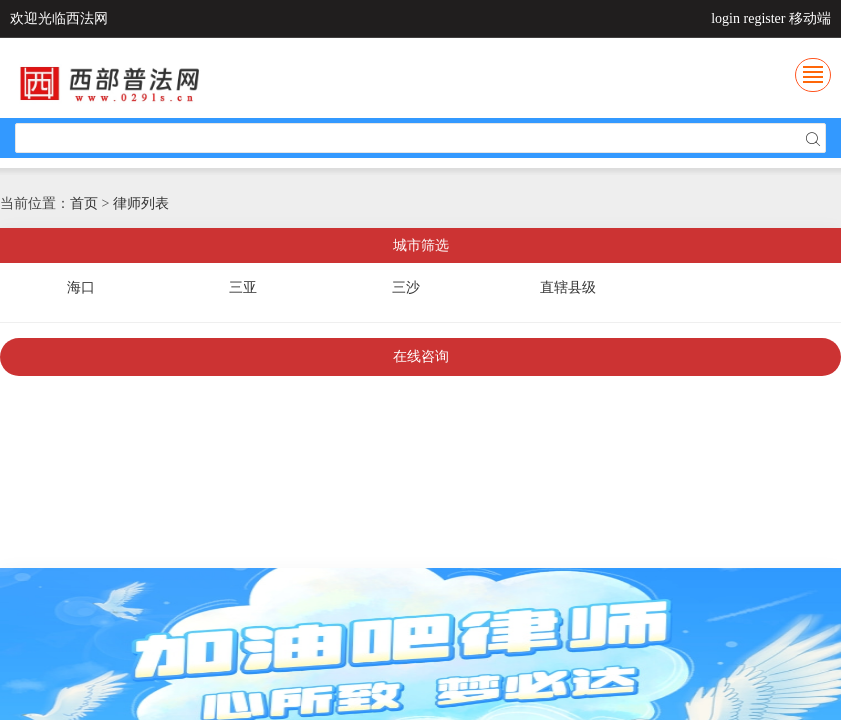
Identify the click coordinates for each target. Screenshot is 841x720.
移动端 (810, 18)
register (765, 18)
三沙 (406, 287)
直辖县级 (568, 287)
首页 (84, 203)
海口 (81, 287)
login (725, 18)
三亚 (243, 287)
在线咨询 (421, 356)
